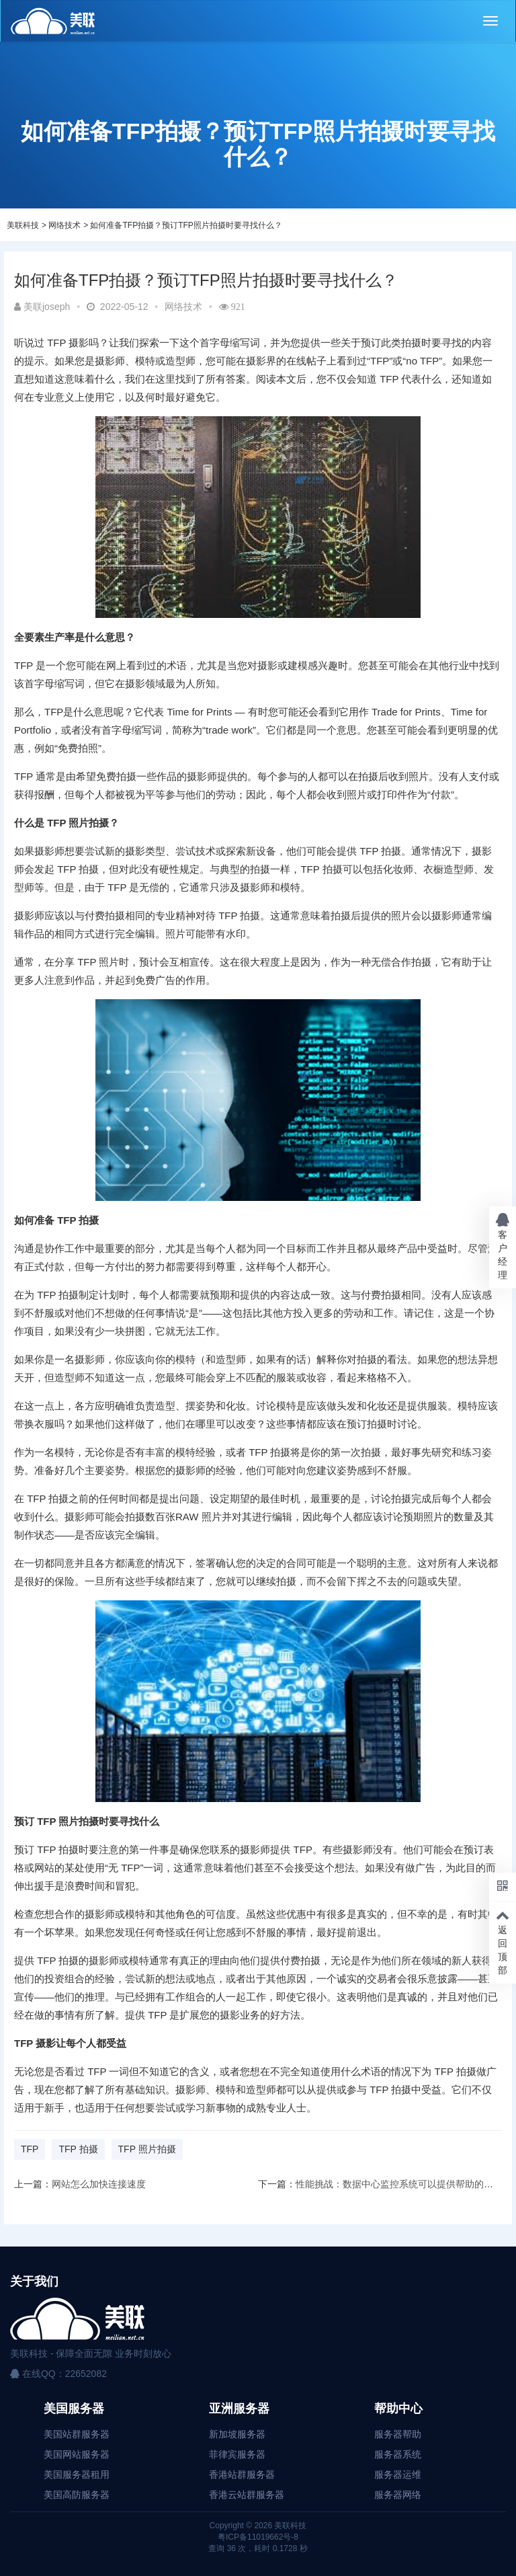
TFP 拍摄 (77, 2149)
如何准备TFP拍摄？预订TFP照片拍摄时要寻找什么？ (186, 225)
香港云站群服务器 (246, 2494)
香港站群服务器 (242, 2474)
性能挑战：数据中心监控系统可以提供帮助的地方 (399, 2184)
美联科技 (23, 225)
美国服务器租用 (77, 2474)
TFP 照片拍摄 (147, 2149)
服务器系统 (397, 2454)
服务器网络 (397, 2494)
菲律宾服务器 (237, 2454)
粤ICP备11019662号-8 (258, 2537)
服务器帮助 (397, 2434)
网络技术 (64, 225)
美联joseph (42, 306)
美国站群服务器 (77, 2434)
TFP (29, 2149)
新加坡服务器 (237, 2434)
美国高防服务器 (77, 2494)
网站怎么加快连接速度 (99, 2184)
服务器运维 (397, 2474)
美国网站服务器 (77, 2454)
